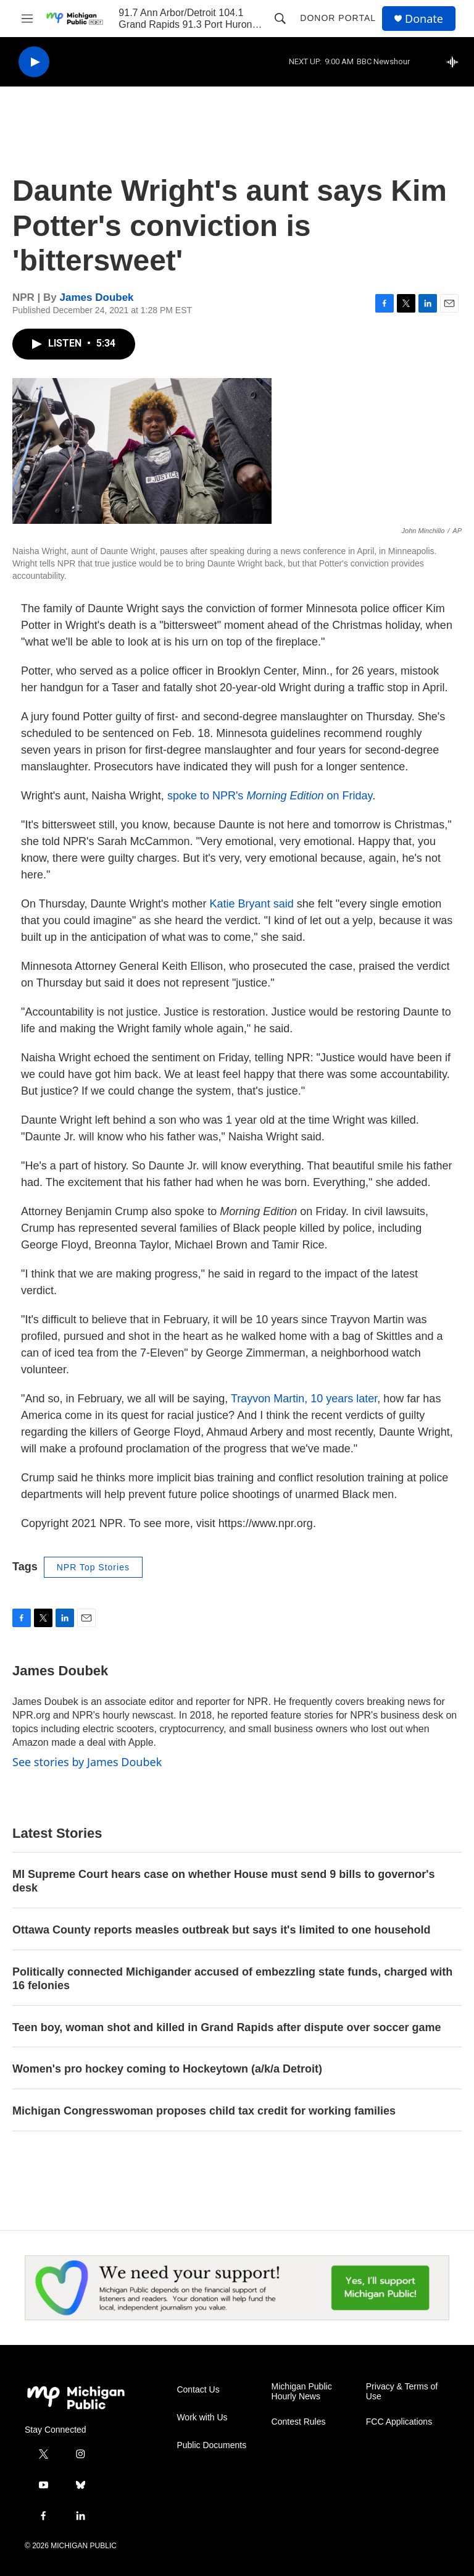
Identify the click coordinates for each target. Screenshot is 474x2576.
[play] (34, 62)
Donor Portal (338, 18)
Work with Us (202, 2417)
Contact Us (198, 2389)
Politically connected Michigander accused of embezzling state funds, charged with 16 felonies (232, 1979)
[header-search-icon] (280, 18)
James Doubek (97, 297)
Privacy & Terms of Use (402, 2391)
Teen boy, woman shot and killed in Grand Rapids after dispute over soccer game (226, 2027)
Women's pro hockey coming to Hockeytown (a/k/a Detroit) (167, 2069)
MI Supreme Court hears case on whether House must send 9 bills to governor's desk (223, 1881)
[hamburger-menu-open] (27, 18)
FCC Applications (399, 2422)
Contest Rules (299, 2422)
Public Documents (211, 2445)
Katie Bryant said (252, 904)
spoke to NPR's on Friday (269, 795)
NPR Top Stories (93, 1567)
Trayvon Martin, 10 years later (304, 1398)
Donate (424, 18)
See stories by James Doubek (87, 1761)
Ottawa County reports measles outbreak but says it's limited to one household (221, 1930)
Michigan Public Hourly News (302, 2391)
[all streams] (456, 61)
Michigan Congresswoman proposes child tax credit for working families (204, 2111)
